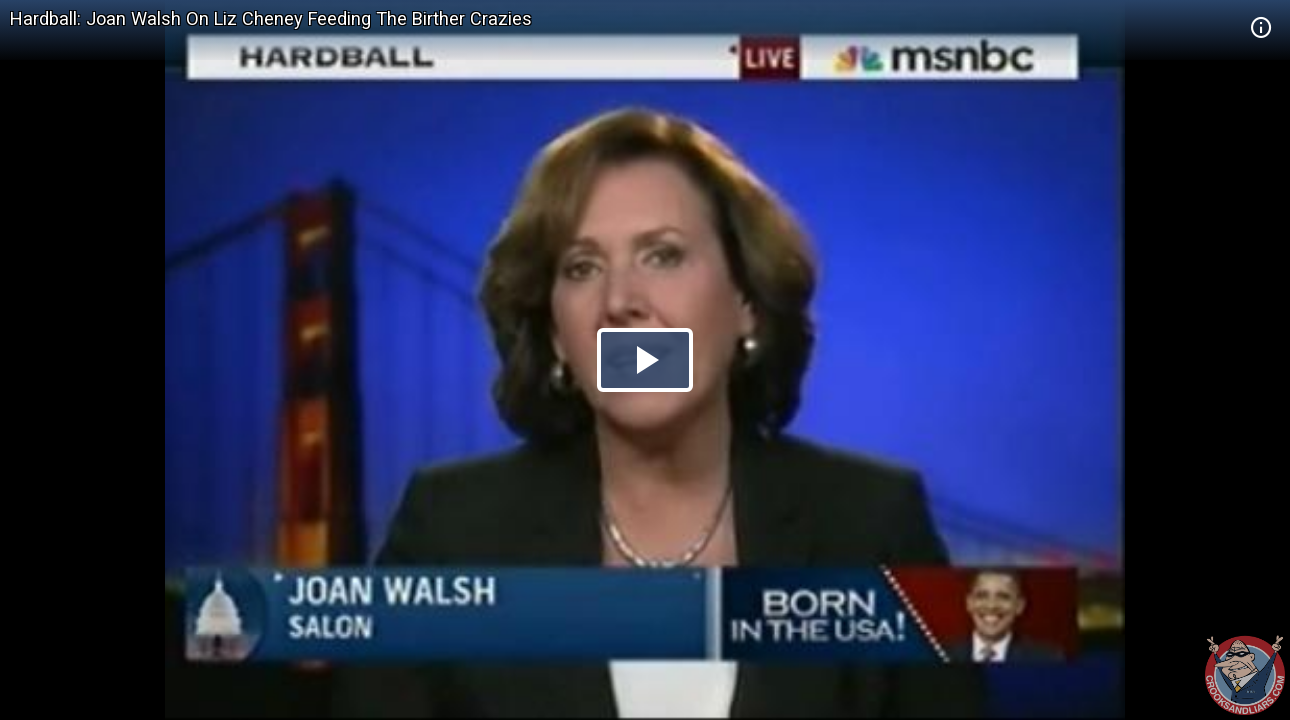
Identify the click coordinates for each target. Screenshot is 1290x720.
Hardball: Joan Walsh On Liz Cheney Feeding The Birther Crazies (271, 18)
